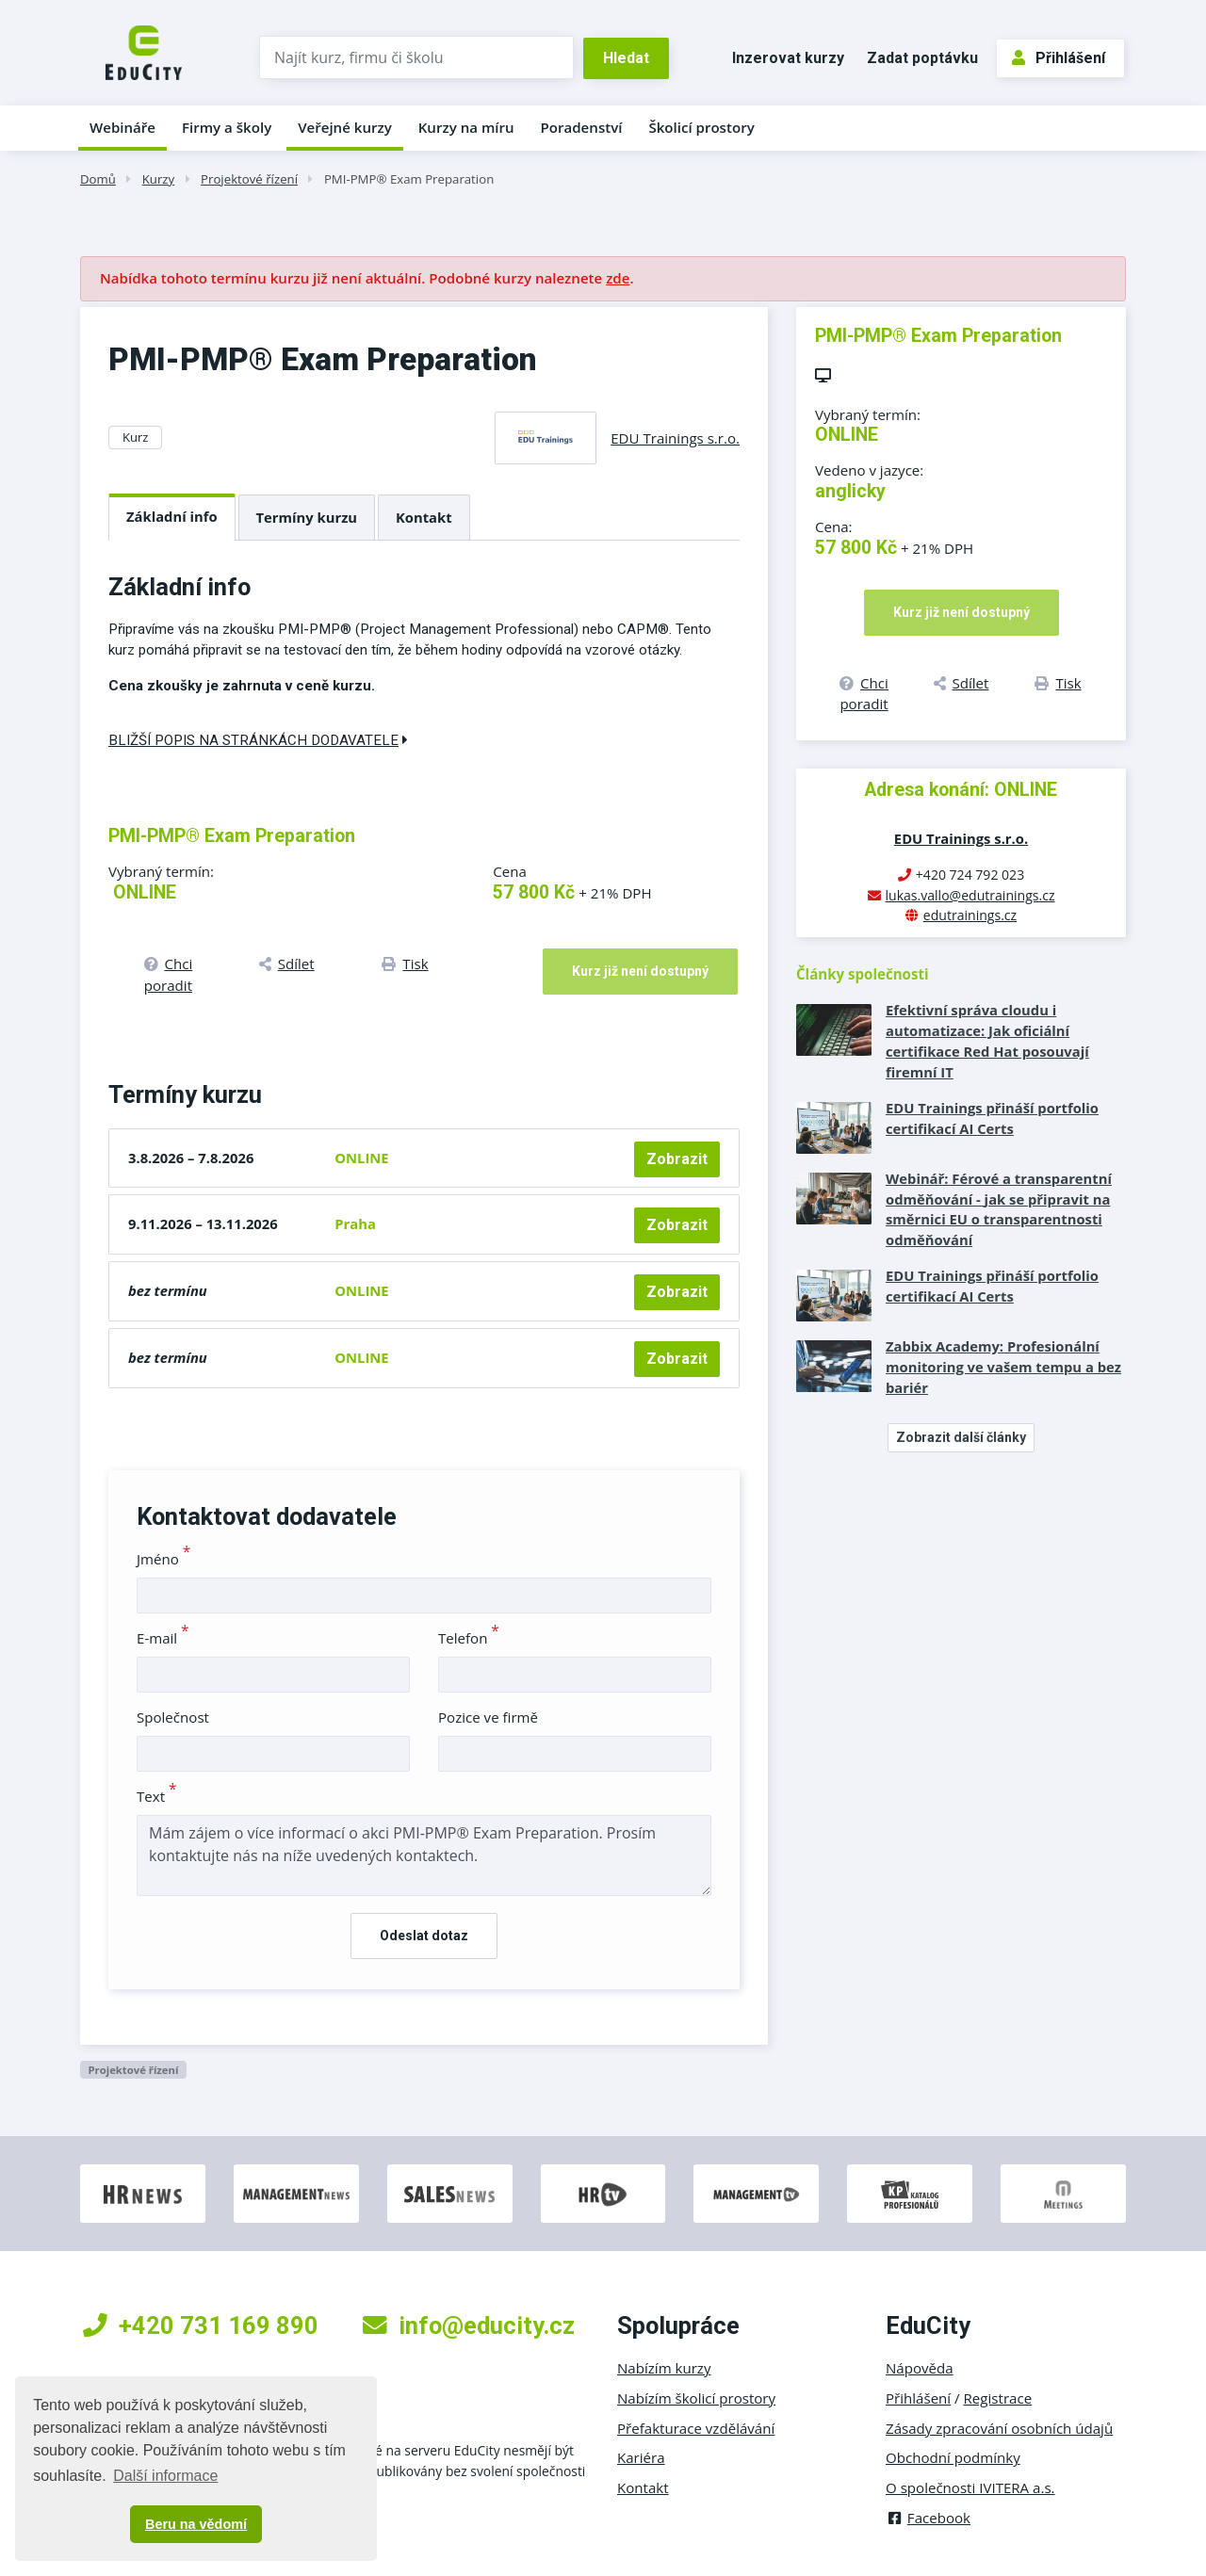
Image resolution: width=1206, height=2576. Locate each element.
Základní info (172, 516)
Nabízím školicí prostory (696, 2398)
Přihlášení (1058, 58)
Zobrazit (677, 1159)
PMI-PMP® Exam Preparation (409, 178)
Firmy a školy (226, 127)
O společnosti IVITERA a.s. (970, 2487)
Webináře (122, 127)
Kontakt (424, 517)
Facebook (928, 2517)
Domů (98, 178)
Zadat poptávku (922, 58)
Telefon (468, 1637)
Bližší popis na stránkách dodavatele (258, 740)
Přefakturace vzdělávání (695, 2428)
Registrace (998, 2398)
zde (617, 277)
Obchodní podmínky (953, 2457)
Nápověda (919, 2367)
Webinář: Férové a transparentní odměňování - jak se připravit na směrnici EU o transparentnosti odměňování (999, 1209)
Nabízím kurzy (663, 2367)
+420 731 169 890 (200, 2325)
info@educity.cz (469, 2325)
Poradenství (582, 127)
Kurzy (158, 178)
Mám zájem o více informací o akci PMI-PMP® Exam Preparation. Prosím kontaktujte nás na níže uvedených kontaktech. (424, 1855)
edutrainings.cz (970, 915)
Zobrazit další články (961, 1437)
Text (157, 1796)
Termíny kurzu (307, 517)
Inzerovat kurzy (788, 58)
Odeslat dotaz (424, 1935)
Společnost (173, 1717)
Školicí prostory (701, 127)
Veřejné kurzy (345, 127)
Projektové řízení (249, 178)
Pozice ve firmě (488, 1717)
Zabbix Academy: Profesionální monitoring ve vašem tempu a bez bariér (1003, 1367)
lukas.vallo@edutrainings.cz (970, 895)
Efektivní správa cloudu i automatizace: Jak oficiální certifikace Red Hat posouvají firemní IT (987, 1040)
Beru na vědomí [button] (196, 2524)
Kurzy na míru (466, 127)
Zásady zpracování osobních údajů (999, 2428)
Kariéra (641, 2457)
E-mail (163, 1637)
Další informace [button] (165, 2476)
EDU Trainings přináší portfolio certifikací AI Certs (992, 1118)
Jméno (163, 1558)
